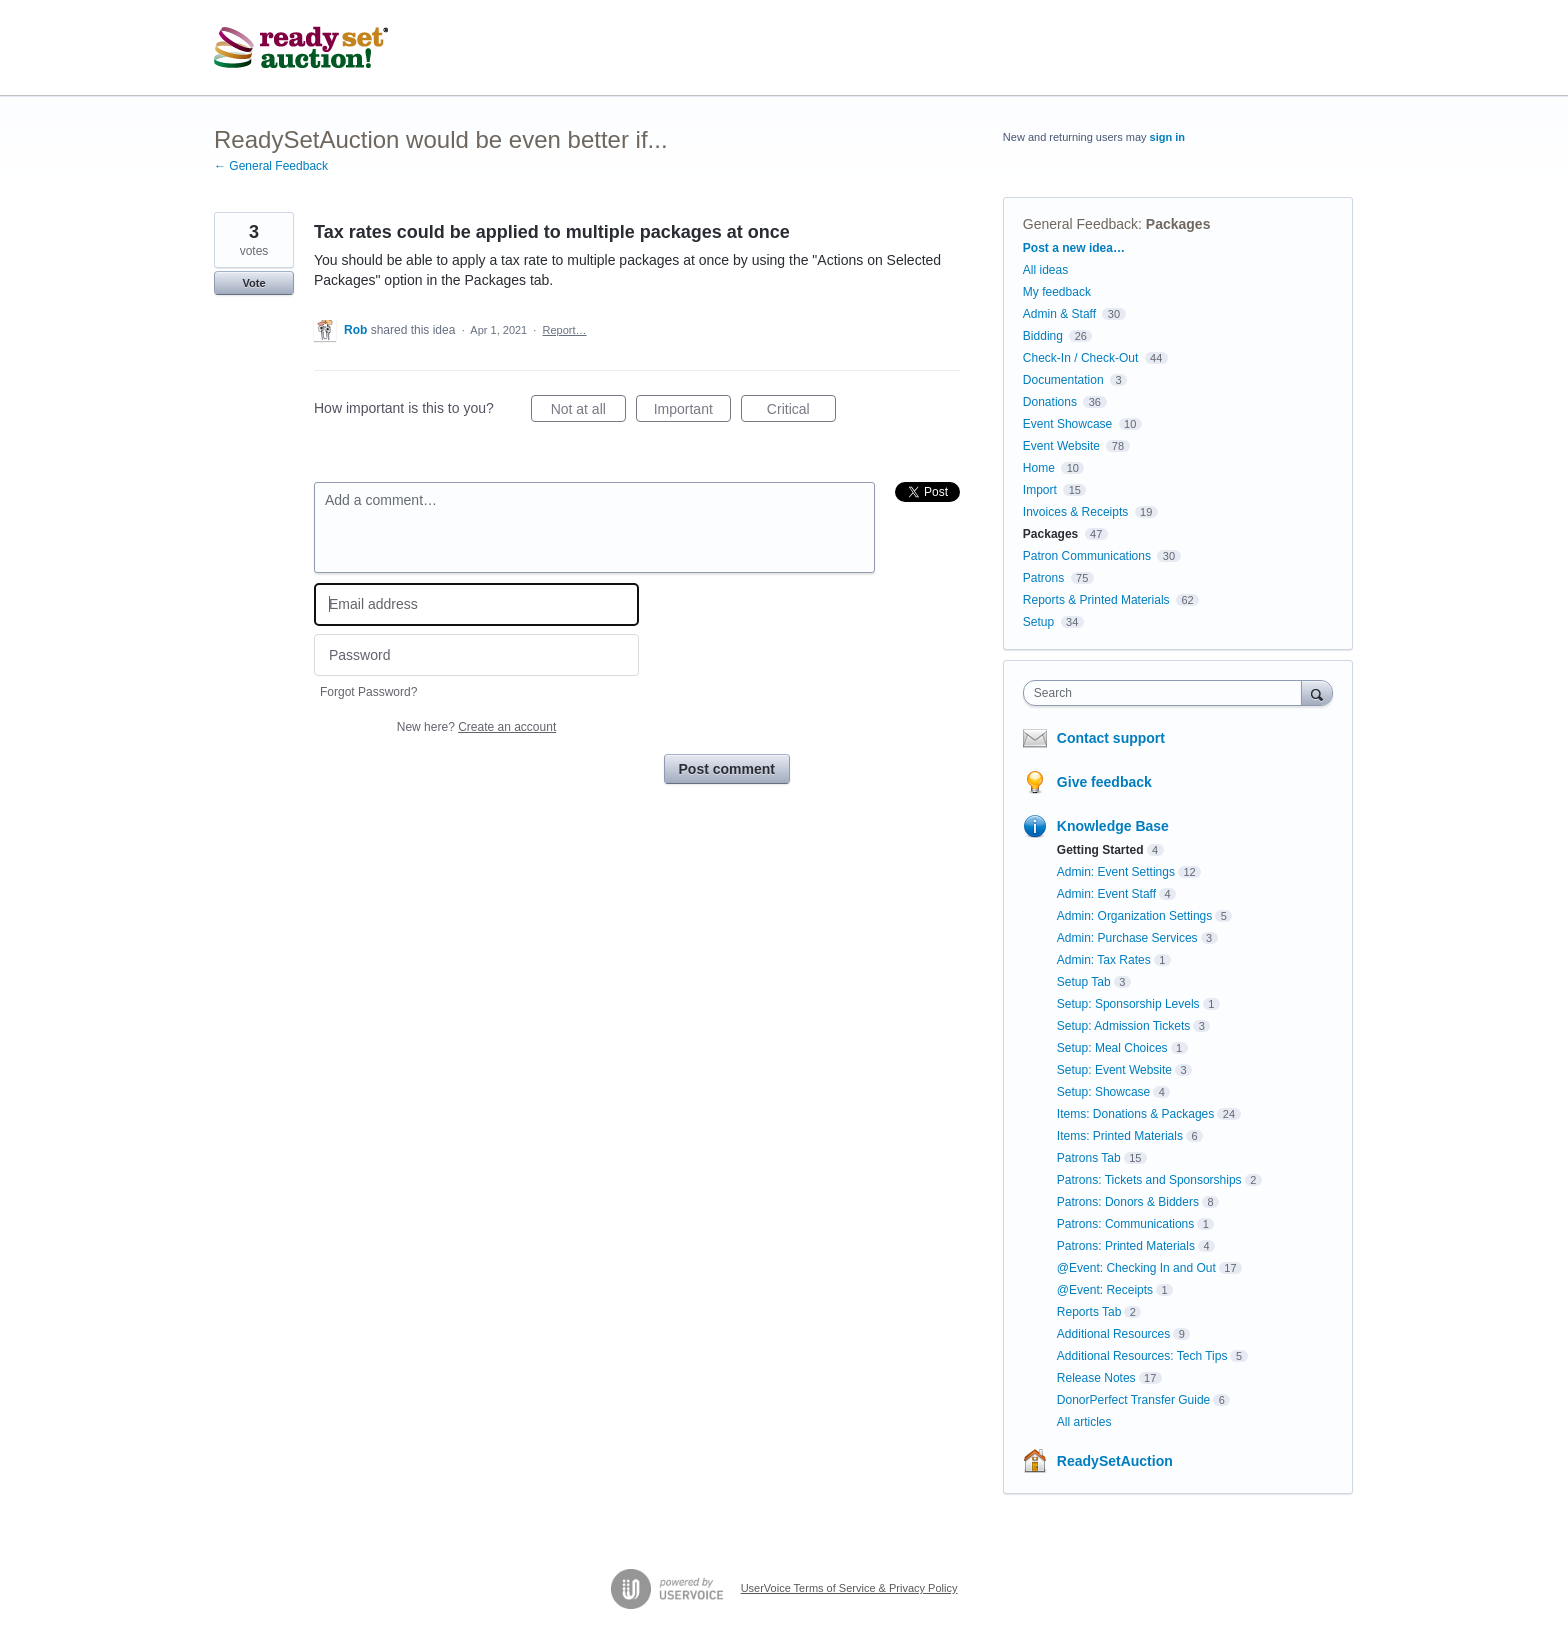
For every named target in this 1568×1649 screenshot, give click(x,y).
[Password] (476, 655)
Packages (1178, 224)
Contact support (1111, 738)
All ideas (1045, 270)
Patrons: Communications (1125, 1224)
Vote (253, 283)
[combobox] (1167, 693)
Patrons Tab (1089, 1158)
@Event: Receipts (1105, 1290)
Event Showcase (1067, 424)
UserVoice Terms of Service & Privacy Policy (849, 1588)
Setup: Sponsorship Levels (1128, 1004)
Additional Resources (1113, 1334)
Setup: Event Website (1114, 1070)
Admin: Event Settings (1116, 872)
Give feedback (1104, 782)
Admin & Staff (1059, 314)
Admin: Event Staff (1106, 894)
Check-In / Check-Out (1080, 358)
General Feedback (1080, 224)
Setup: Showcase (1103, 1092)
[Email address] (476, 604)
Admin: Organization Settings (1134, 916)
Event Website (1061, 446)
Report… (565, 330)
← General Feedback (271, 166)
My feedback (1057, 292)
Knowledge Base (1113, 826)
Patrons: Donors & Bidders (1128, 1202)
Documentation (1063, 380)
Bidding (1043, 336)
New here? (476, 727)
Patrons (1043, 578)
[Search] (1317, 692)
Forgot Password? (368, 692)
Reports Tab (1089, 1312)
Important (692, 412)
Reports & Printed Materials (1096, 600)
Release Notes (1096, 1378)
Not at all (588, 412)
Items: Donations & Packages (1135, 1114)
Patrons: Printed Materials (1126, 1246)
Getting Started (1100, 850)
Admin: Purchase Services (1127, 938)
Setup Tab (1084, 982)
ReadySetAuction (1115, 1461)
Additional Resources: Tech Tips (1142, 1356)
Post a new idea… (1074, 248)
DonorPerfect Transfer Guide (1133, 1400)
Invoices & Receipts (1075, 512)
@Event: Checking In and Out (1136, 1268)
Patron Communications (1087, 556)
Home (1039, 468)
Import (1040, 490)
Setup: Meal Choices (1112, 1048)
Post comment (727, 769)
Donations (1050, 402)
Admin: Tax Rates (1104, 960)
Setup (1038, 622)
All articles (1084, 1422)
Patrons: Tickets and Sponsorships (1149, 1180)
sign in (1167, 137)
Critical (801, 412)
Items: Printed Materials (1120, 1136)
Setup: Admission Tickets (1123, 1026)
